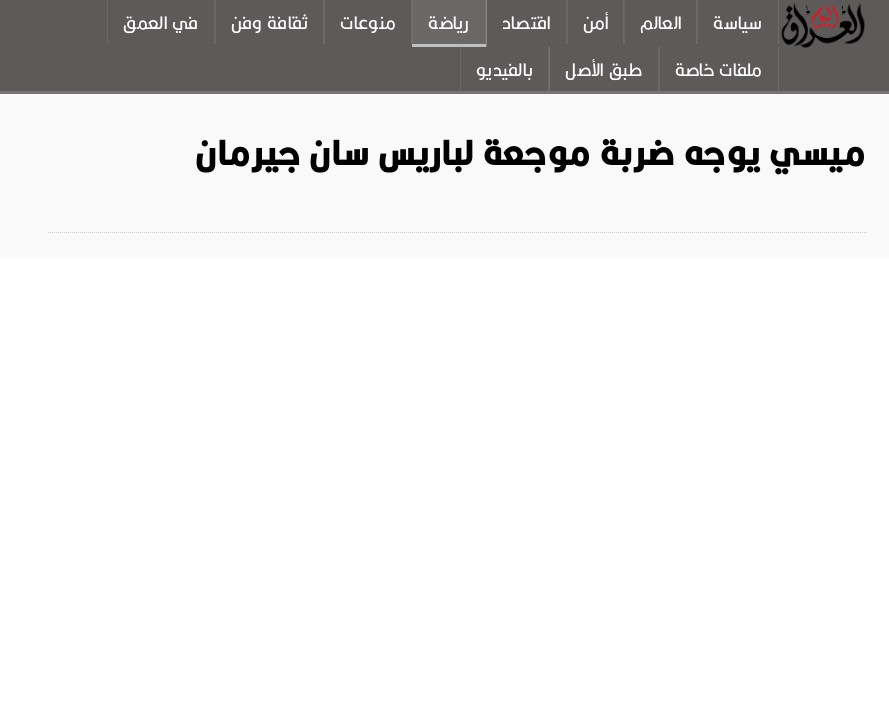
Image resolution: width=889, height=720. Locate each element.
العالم (660, 23)
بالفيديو (504, 70)
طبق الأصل (603, 70)
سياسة (738, 23)
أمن (596, 23)
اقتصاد (526, 23)
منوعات (368, 23)
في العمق (160, 23)
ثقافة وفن (270, 23)
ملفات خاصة (719, 70)
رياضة (449, 23)
